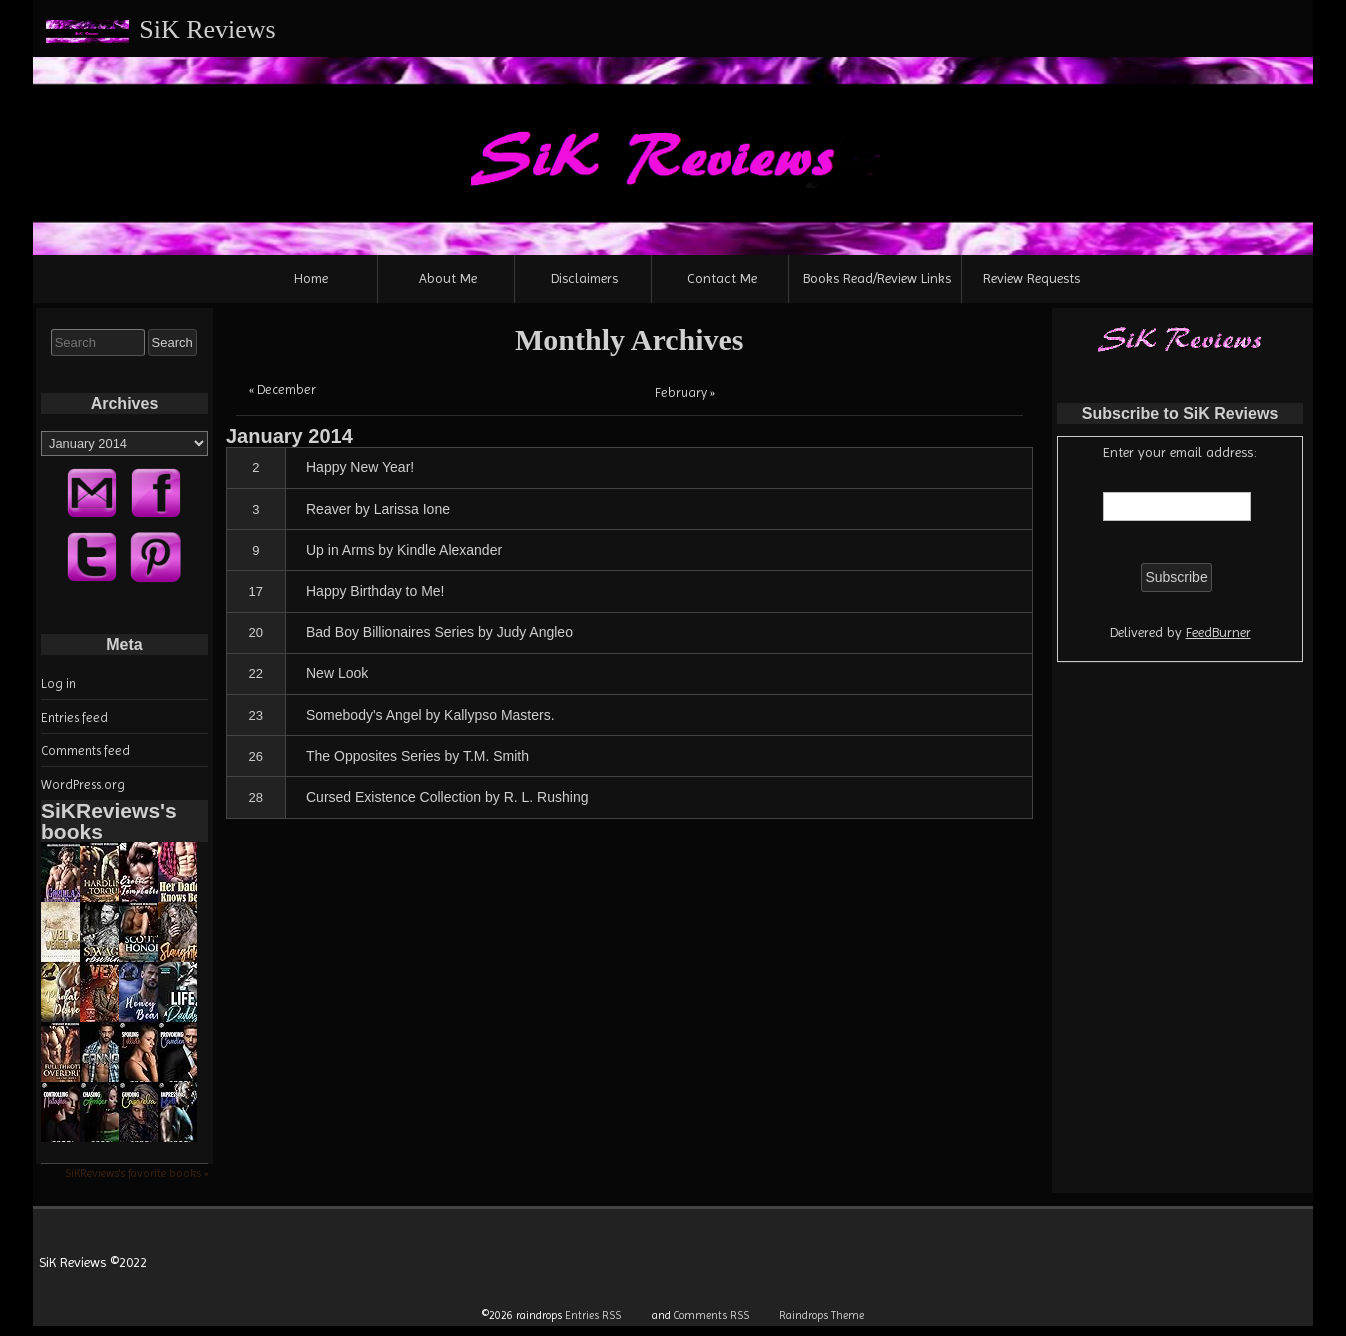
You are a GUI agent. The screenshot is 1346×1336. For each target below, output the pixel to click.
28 (256, 797)
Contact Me (722, 278)
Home (311, 278)
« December (282, 389)
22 (256, 673)
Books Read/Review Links (877, 278)
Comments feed (85, 750)
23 (256, 715)
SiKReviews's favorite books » (136, 1173)
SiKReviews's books (109, 821)
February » (685, 392)
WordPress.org (83, 784)
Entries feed (74, 717)
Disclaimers (584, 278)
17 (256, 591)
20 (256, 632)
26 (256, 756)
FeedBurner (1218, 632)
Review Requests (1031, 278)
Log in (58, 683)
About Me (448, 278)
